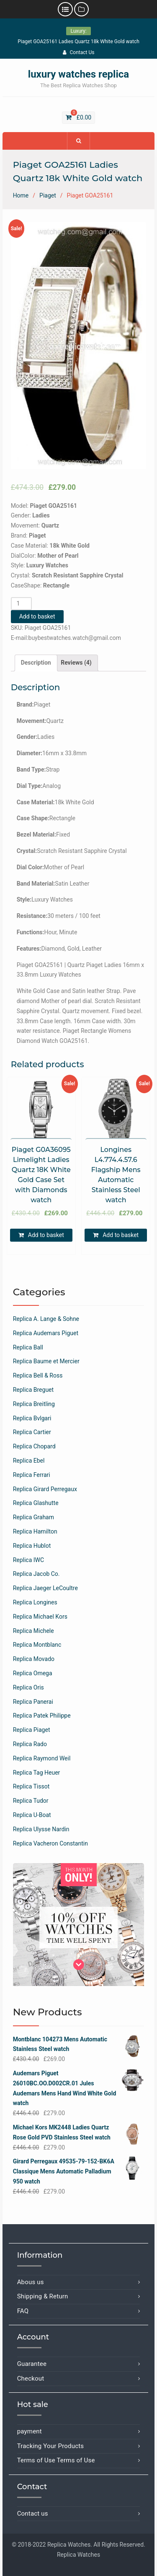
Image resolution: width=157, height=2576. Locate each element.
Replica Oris (28, 1687)
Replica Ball (28, 1347)
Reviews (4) (76, 662)
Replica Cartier (32, 1432)
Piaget (47, 195)
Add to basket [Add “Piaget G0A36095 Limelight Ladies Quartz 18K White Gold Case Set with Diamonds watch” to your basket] (46, 1235)
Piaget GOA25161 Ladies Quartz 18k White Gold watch (78, 41)
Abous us (30, 2282)
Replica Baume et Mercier (46, 1361)
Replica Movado (33, 1659)
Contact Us (79, 52)
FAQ (23, 2311)
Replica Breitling (34, 1404)
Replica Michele (33, 1630)
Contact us (32, 2513)
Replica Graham (33, 1517)
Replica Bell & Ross (38, 1375)
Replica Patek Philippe (42, 1715)
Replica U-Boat (32, 1815)
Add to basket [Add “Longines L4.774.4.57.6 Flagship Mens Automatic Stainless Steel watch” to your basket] (121, 1235)
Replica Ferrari (31, 1474)
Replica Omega (32, 1673)
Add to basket (37, 616)
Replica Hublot (32, 1545)
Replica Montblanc (37, 1644)
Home (21, 195)
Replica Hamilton (35, 1531)
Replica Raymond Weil (42, 1758)
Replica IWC (28, 1560)
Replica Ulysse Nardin (41, 1829)
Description (36, 662)
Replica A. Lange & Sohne (46, 1318)
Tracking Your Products (50, 2446)
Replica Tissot (31, 1786)
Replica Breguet (33, 1389)
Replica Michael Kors (40, 1616)
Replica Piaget (31, 1729)
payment (29, 2431)
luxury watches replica (78, 74)
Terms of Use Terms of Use (56, 2460)
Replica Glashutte (36, 1503)
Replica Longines (35, 1602)
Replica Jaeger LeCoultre (45, 1588)
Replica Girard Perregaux (45, 1489)
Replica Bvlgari (32, 1418)
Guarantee (32, 2364)
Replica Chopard (34, 1446)
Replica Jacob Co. (36, 1573)
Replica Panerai (33, 1701)
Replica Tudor (31, 1800)
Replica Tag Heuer (36, 1772)
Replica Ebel (29, 1460)
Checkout (30, 2378)
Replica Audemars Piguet (45, 1333)
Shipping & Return (42, 2296)
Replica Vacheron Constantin (50, 1843)
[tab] (36, 663)
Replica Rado (30, 1744)
